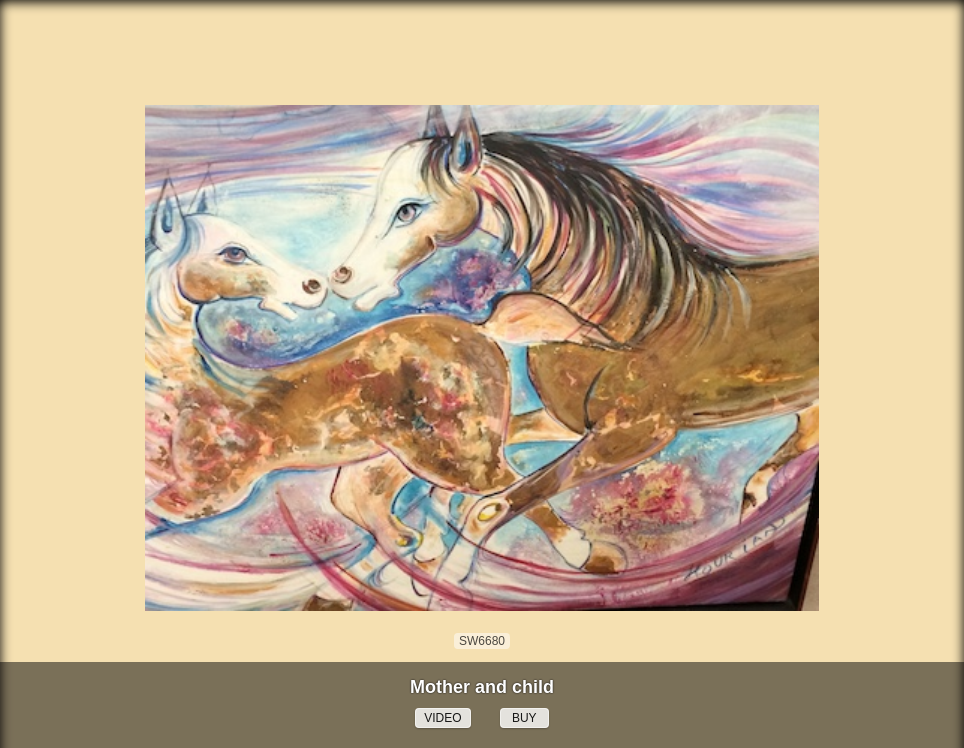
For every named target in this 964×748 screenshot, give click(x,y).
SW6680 (482, 641)
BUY (524, 718)
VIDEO (442, 718)
